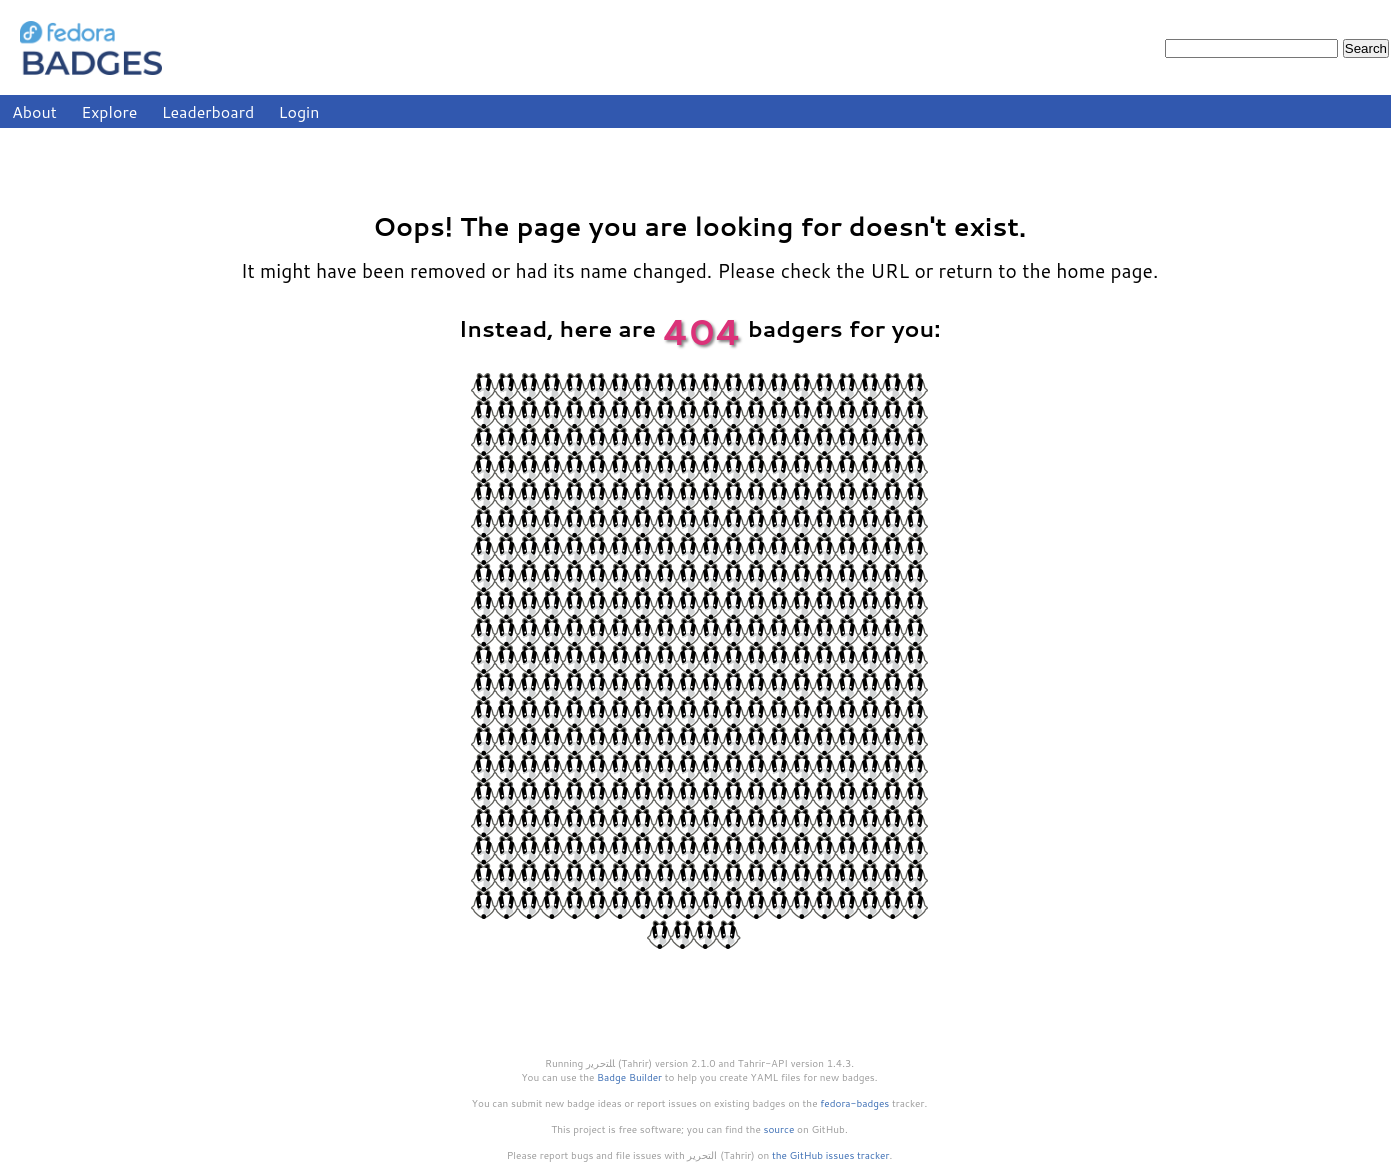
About (34, 111)
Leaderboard (208, 111)
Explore (109, 111)
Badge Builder (629, 1077)
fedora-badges (854, 1103)
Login (299, 111)
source (779, 1129)
